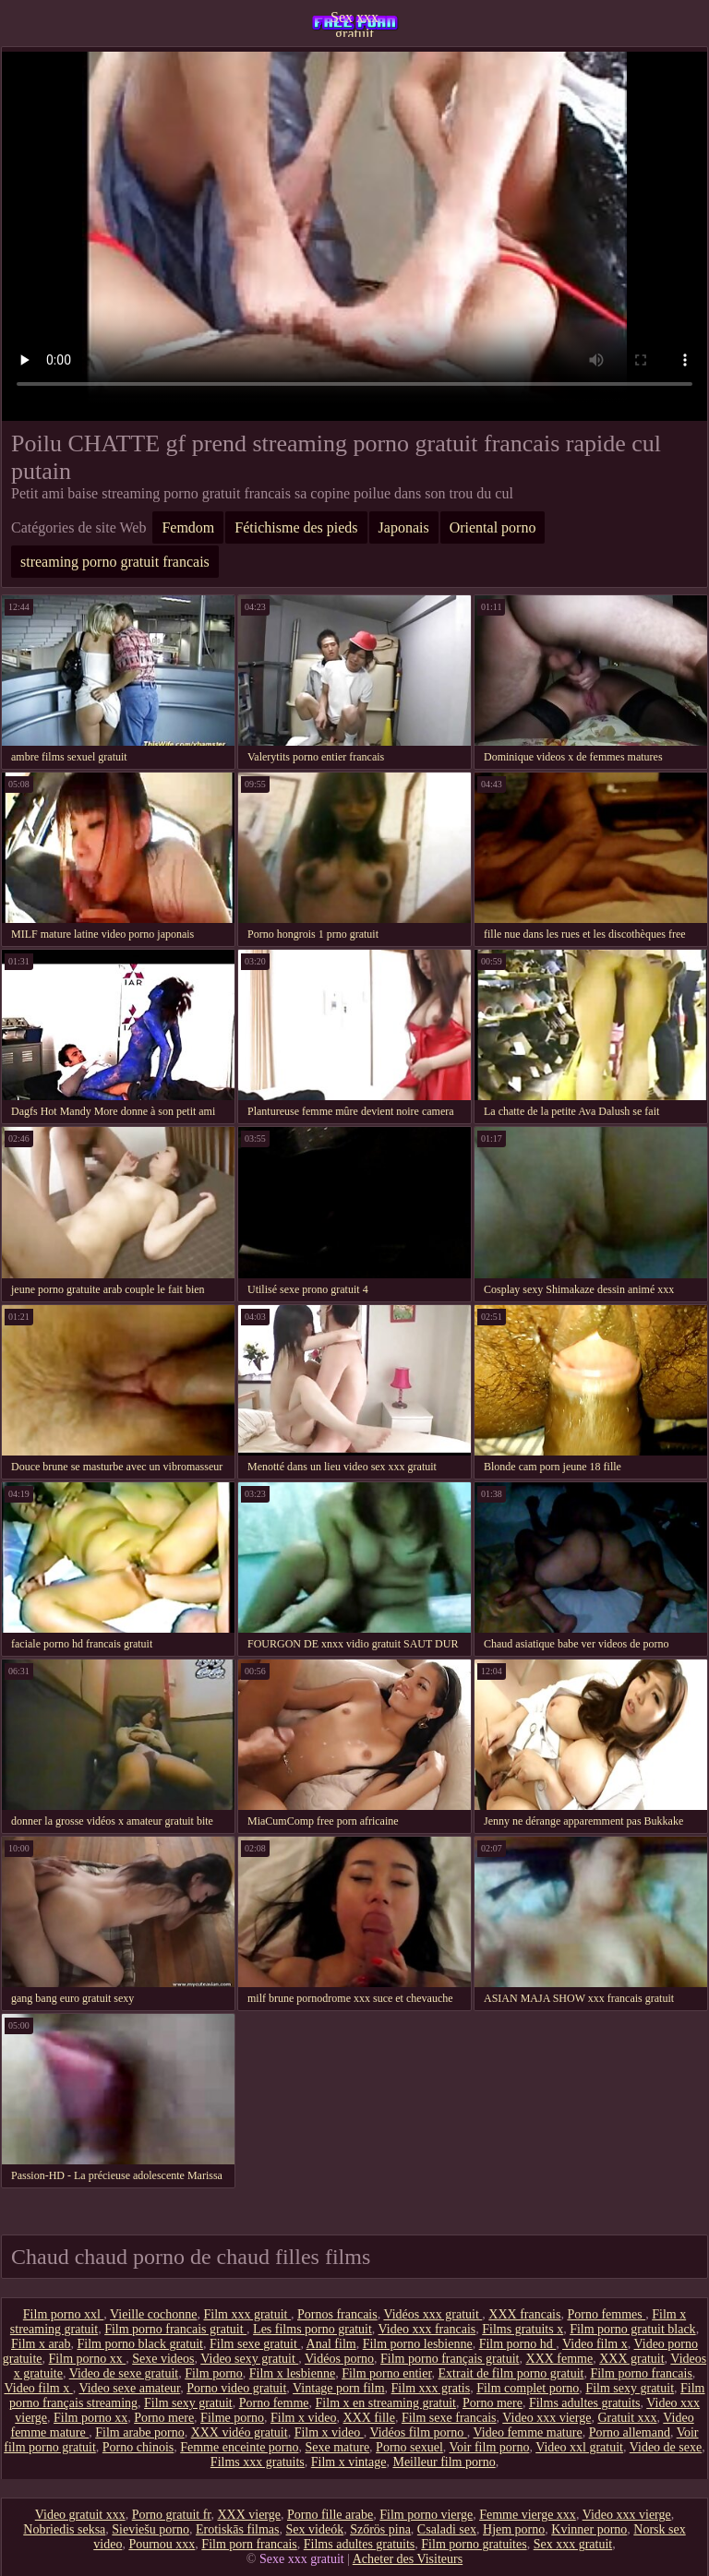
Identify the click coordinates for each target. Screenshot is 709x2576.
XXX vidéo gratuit (239, 2432)
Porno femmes (606, 2314)
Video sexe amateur (129, 2388)
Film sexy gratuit (629, 2388)
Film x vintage (349, 2462)
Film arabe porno (139, 2432)
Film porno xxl (63, 2314)
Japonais (404, 527)
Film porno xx (87, 2359)
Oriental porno (493, 527)
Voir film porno (490, 2447)
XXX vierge (249, 2515)
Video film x (595, 2344)
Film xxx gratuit (247, 2314)
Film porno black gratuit (140, 2344)
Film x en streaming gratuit (386, 2403)
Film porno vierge (426, 2515)
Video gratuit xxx (80, 2515)
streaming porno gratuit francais (115, 561)
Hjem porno (514, 2529)
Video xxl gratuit (579, 2447)
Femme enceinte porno (239, 2447)
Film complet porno (527, 2388)
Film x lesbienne (292, 2373)
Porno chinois (138, 2447)
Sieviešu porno (150, 2529)
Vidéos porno (339, 2359)
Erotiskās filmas (238, 2529)
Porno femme (274, 2403)
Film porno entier (386, 2373)
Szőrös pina (380, 2529)
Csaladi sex (446, 2529)
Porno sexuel (409, 2447)
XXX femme (560, 2359)
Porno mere (493, 2403)
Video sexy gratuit (249, 2359)
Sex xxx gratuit (354, 23)
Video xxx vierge (546, 2418)
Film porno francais (640, 2373)
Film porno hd (518, 2344)
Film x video (303, 2418)
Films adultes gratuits (585, 2403)
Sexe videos (163, 2359)
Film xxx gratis (431, 2388)
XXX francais (524, 2314)
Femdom (188, 527)
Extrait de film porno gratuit (511, 2373)
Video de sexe (666, 2447)
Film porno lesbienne (418, 2344)
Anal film (331, 2344)
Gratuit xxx (626, 2418)
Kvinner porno (589, 2529)
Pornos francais (337, 2314)
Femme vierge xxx (527, 2515)
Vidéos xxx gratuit (432, 2314)
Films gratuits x (522, 2329)
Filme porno (232, 2418)
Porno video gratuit (236, 2388)
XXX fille (369, 2418)
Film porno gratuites (473, 2544)
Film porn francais (248, 2544)
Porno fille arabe (330, 2515)
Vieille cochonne (153, 2314)
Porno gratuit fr (171, 2515)
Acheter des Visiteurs (408, 2559)
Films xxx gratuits (257, 2462)
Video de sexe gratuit (124, 2373)
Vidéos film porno (417, 2432)
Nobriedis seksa (64, 2529)
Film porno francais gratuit (175, 2329)
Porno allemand (629, 2432)
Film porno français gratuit (449, 2359)
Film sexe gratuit (255, 2344)
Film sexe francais (449, 2418)
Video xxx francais (427, 2329)
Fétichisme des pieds (295, 527)
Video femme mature (528, 2432)
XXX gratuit (631, 2359)
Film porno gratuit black (632, 2329)
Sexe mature (338, 2447)
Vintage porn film (338, 2388)
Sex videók (315, 2529)
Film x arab (41, 2344)
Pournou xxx (161, 2544)
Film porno (214, 2373)
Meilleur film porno (443, 2462)
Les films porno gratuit (312, 2329)
